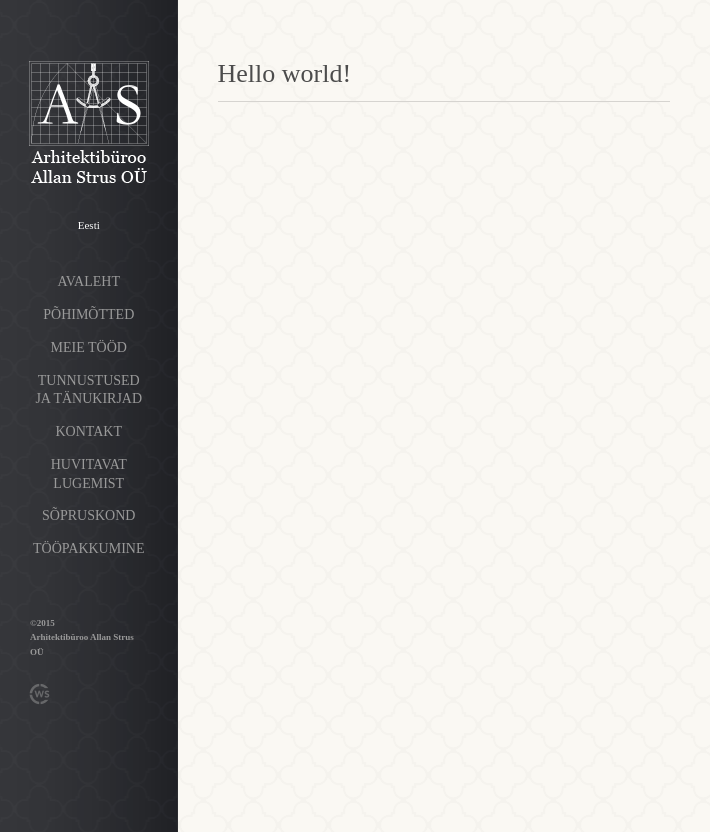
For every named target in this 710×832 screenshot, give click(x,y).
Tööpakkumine (89, 548)
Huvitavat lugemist (89, 474)
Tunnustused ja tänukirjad (88, 390)
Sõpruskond (88, 515)
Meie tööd (89, 347)
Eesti (89, 225)
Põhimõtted (88, 314)
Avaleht (89, 281)
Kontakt (88, 431)
